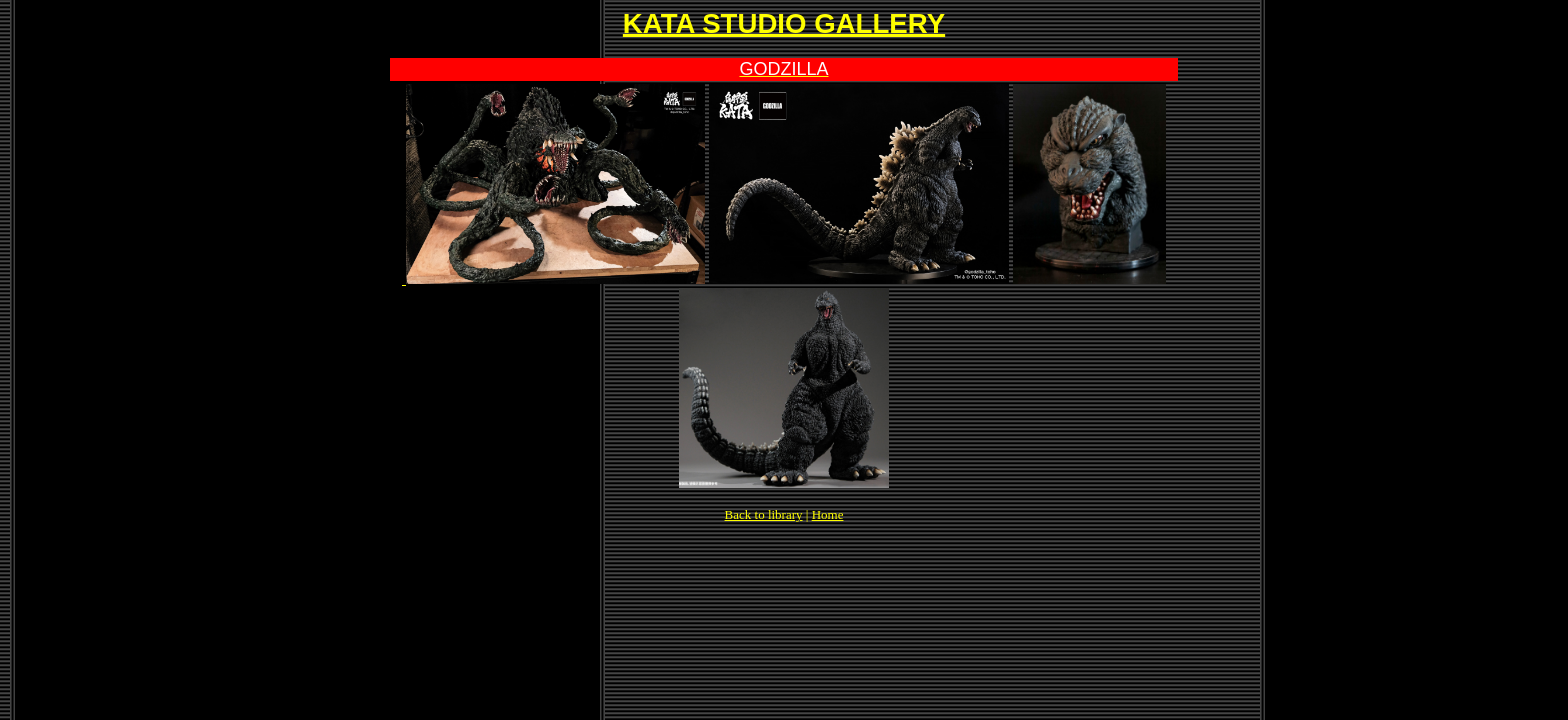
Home (828, 514)
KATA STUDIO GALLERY (784, 23)
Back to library (764, 514)
